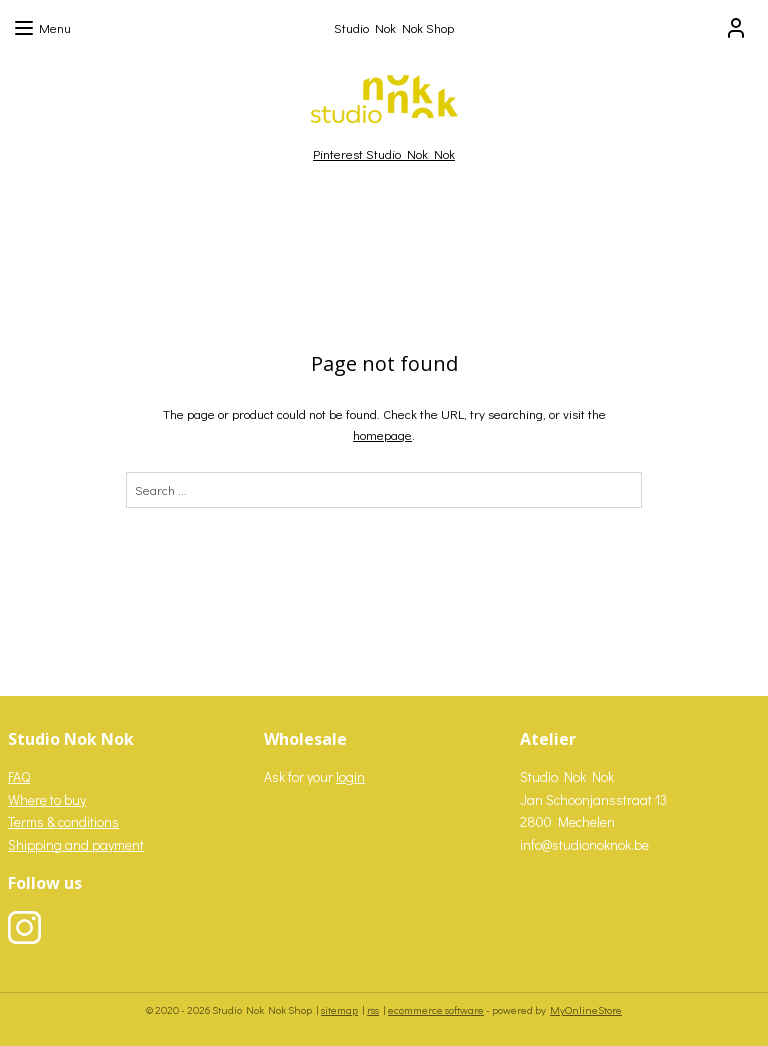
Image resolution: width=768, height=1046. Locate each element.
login (350, 776)
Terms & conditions (63, 821)
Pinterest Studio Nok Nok (384, 153)
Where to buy (47, 799)
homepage (382, 434)
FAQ (19, 776)
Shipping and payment (76, 844)
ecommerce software (436, 1009)
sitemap (339, 1009)
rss (373, 1009)
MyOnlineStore (586, 1009)
